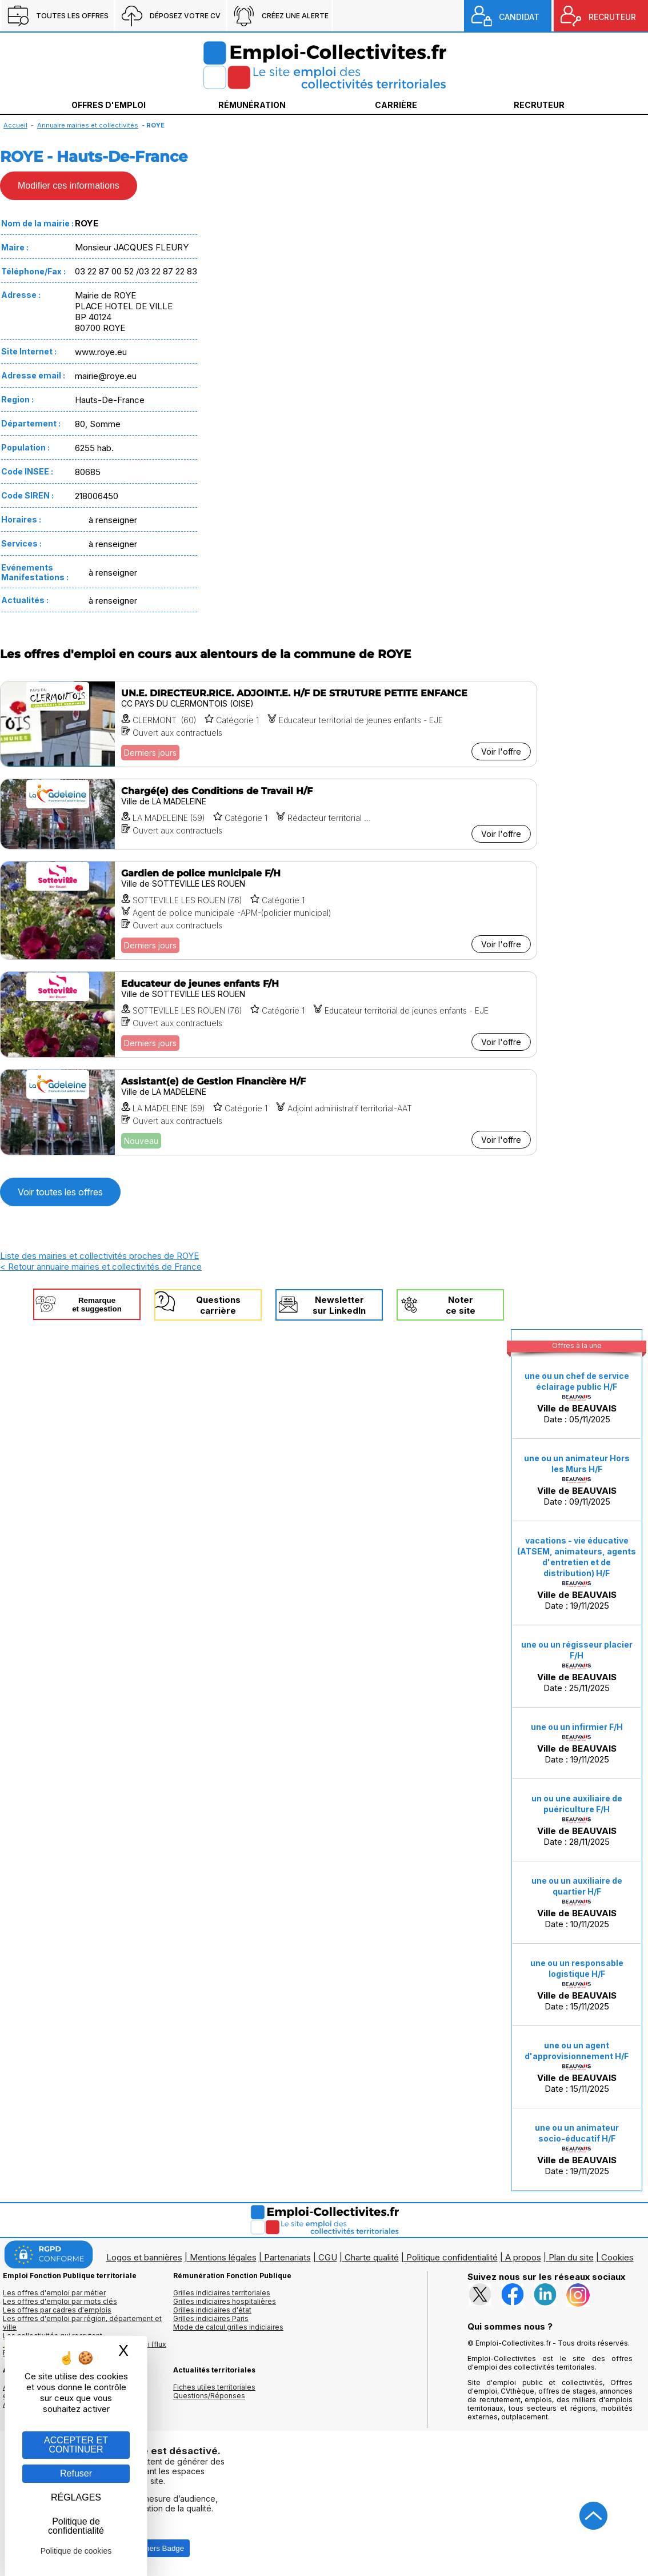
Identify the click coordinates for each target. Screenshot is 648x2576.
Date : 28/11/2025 (576, 1820)
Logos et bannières (144, 2257)
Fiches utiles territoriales (214, 2387)
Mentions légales (223, 2257)
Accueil (15, 125)
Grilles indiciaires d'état (212, 2310)
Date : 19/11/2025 (576, 1573)
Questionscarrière (218, 1305)
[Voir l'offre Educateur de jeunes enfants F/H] (269, 1014)
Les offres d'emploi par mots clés (60, 2301)
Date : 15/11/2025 (576, 1985)
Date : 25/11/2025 (577, 1666)
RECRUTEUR (612, 17)
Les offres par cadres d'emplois (57, 2310)
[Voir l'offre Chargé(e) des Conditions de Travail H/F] (269, 814)
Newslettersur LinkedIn (339, 1305)
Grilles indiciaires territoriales (221, 2292)
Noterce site (460, 1305)
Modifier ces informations (68, 185)
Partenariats (287, 2257)
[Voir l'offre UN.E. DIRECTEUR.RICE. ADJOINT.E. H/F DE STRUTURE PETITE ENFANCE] (269, 724)
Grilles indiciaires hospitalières (224, 2301)
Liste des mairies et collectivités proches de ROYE (99, 1255)
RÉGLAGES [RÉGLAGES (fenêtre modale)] (76, 2497)
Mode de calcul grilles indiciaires (228, 2327)
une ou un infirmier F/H (577, 1727)
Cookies (617, 2257)
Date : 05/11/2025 (577, 1398)
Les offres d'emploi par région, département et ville (82, 2322)
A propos (523, 2257)
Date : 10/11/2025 (576, 1902)
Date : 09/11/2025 (577, 1480)
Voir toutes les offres (60, 1192)
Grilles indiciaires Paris (211, 2318)
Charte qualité (372, 2257)
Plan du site (571, 2257)
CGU (327, 2257)
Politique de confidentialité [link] (76, 2526)
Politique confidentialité (452, 2257)
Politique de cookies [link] (76, 2550)
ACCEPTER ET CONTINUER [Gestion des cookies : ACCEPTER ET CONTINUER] (76, 2444)
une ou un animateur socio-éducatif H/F (577, 2133)
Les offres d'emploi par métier (54, 2292)
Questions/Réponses (209, 2395)
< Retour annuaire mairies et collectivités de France (101, 1266)
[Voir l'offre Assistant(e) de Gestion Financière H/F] (269, 1112)
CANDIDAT (519, 17)
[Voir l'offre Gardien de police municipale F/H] (269, 910)
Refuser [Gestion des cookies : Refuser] (76, 2473)
